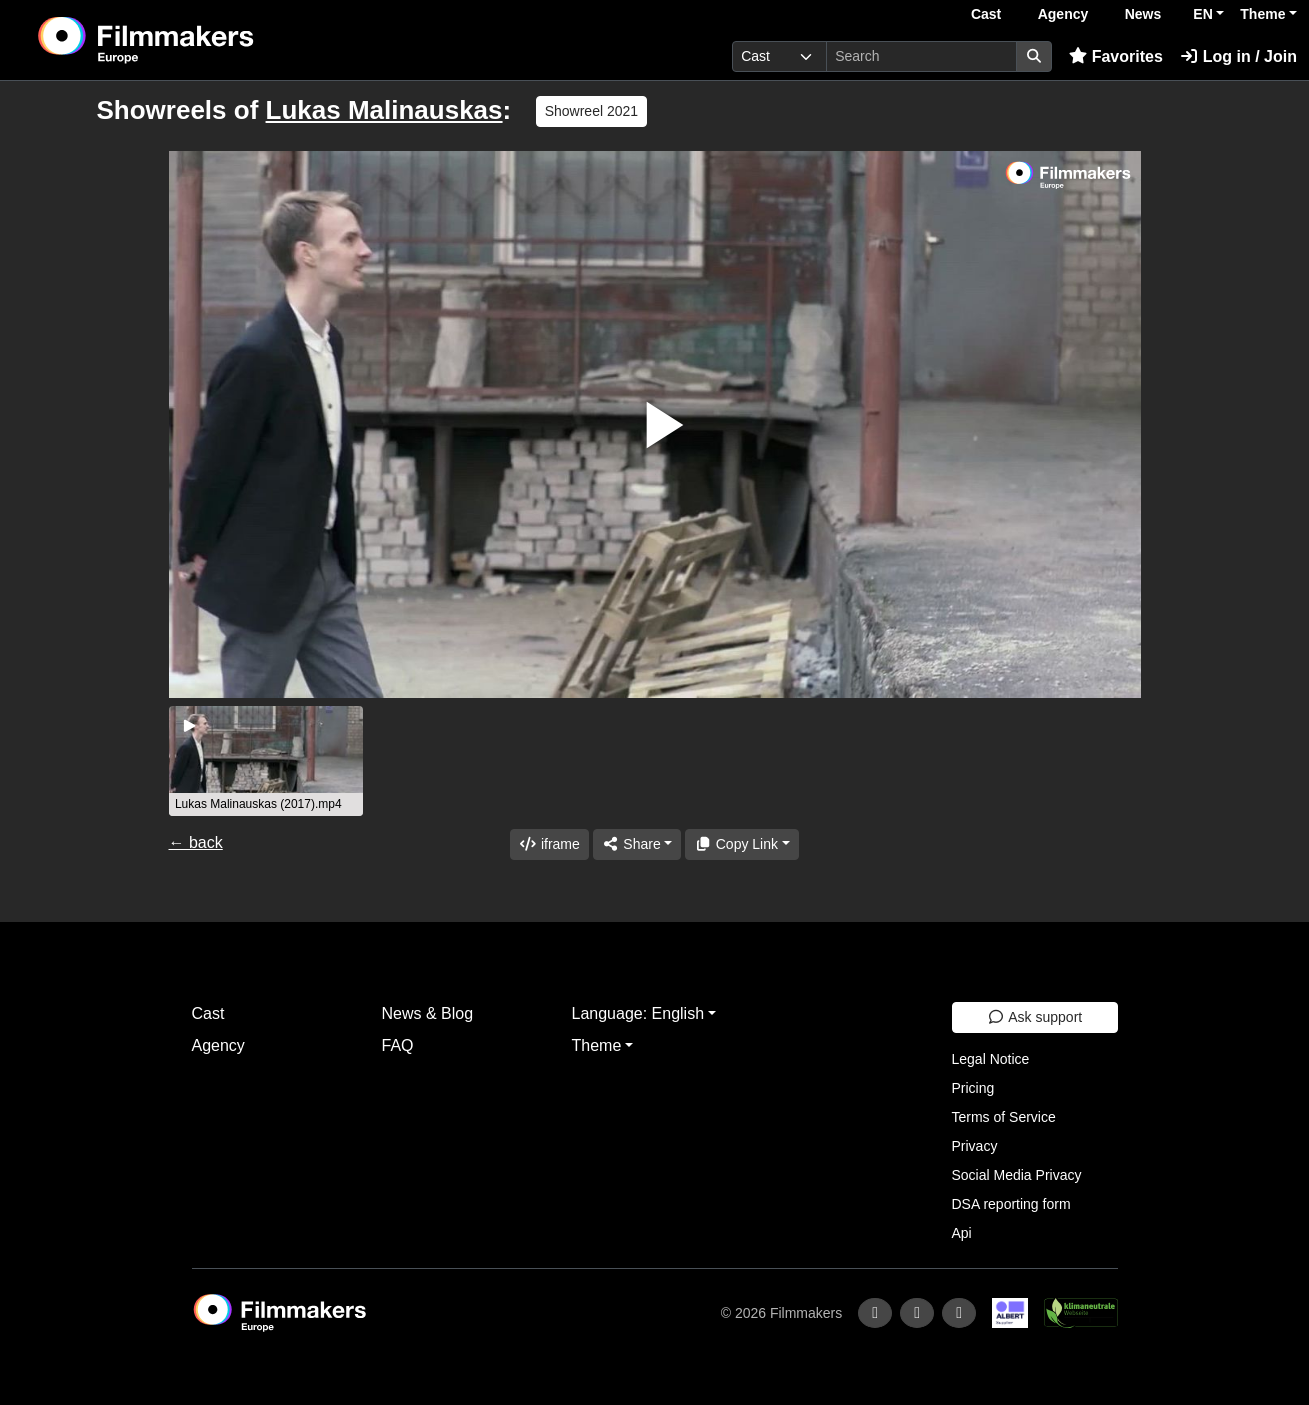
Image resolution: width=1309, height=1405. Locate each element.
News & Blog (428, 1013)
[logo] (195, 40)
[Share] (637, 844)
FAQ (398, 1045)
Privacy (975, 1146)
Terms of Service (1004, 1117)
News (1143, 14)
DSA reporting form (1011, 1204)
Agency (1063, 14)
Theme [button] (1262, 14)
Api (962, 1233)
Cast (986, 14)
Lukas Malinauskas (384, 110)
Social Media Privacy (1017, 1175)
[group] (266, 761)
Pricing (973, 1088)
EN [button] (1202, 14)
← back (196, 842)
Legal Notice (991, 1059)
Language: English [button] (638, 1013)
